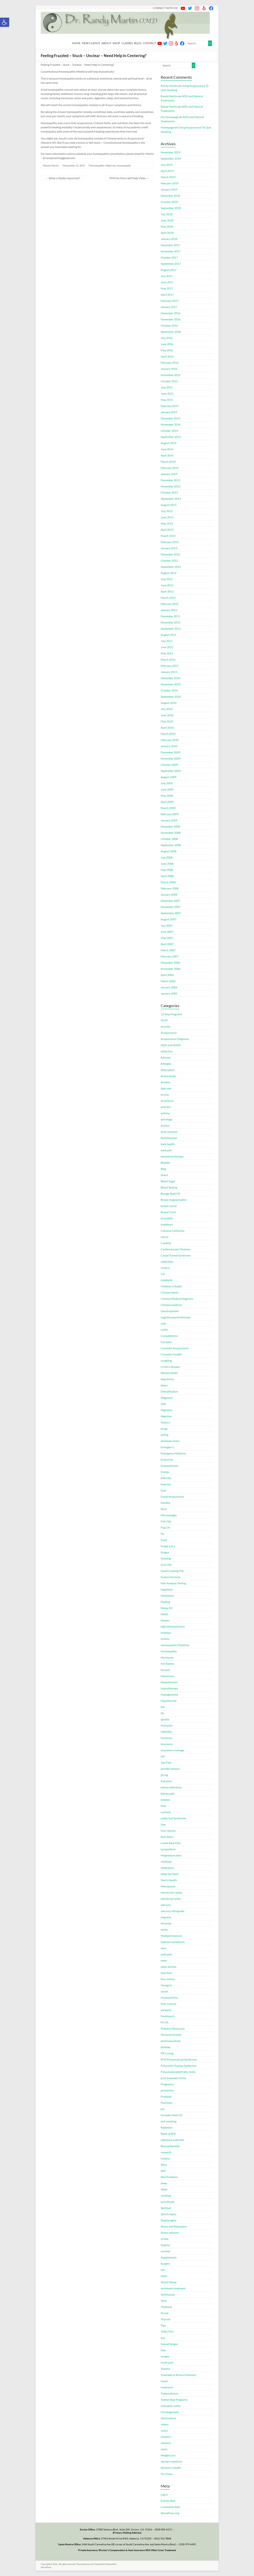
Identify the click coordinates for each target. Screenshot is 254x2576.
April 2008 (167, 876)
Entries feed (168, 2500)
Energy (165, 1471)
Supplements (169, 2257)
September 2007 (171, 913)
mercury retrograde (172, 1911)
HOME (76, 43)
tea (163, 2269)
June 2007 (167, 931)
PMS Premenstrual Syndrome (178, 2059)
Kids (163, 1805)
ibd (163, 1706)
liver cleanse (168, 1830)
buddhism (167, 1224)
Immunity (167, 1725)
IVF (163, 1756)
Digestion (167, 1410)
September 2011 (171, 628)
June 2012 (167, 585)
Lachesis (166, 1812)
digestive (166, 1416)
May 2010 (167, 721)
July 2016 (167, 337)
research (166, 2152)
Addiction (167, 1051)
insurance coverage (172, 1750)
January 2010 (169, 746)
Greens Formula (170, 1577)
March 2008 (168, 882)
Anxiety (165, 1082)
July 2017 (167, 276)
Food (164, 1540)
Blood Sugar (168, 1181)
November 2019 (170, 152)
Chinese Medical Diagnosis (177, 1298)
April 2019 (167, 170)
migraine (166, 1917)
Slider (164, 2189)
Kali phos (166, 1781)
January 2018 (169, 239)
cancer (165, 1236)
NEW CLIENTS (91, 43)
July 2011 (167, 641)
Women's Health (171, 2467)
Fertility (165, 1502)
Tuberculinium (169, 2393)
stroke (164, 2238)
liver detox (167, 1836)
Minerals (166, 1923)
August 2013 (168, 504)
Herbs (164, 1614)
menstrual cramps (171, 1892)
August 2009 (168, 777)
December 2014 (170, 418)
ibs (162, 1713)
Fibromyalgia (169, 1515)
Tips (163, 2325)
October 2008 (169, 838)
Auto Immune (169, 1131)
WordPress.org (170, 2513)
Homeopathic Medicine (103, 165)
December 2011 (170, 616)
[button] (4, 22)
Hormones (167, 1657)
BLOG (137, 43)
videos (165, 2424)
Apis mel (166, 1088)
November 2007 (170, 907)
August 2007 (168, 919)
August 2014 (168, 443)
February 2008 (170, 888)
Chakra (165, 1267)
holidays (166, 1632)
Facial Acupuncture (172, 1496)
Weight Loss (168, 2455)
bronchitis (167, 1218)
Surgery (165, 2263)
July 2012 (167, 579)
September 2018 (171, 208)
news (164, 1960)
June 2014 (167, 449)
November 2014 (170, 424)
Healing (165, 1601)
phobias (165, 2047)
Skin (163, 2170)
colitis (164, 1329)
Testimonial (168, 2294)
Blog (163, 1168)
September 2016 (171, 331)
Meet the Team (170, 1873)
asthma (165, 1113)
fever (164, 1509)
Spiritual (166, 2207)
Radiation (167, 2127)
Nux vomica (168, 1979)
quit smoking (168, 2121)
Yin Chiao (167, 2473)
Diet (163, 1403)
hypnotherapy (169, 1688)
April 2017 (167, 294)
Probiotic (166, 2096)
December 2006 (170, 962)
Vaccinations (168, 2418)
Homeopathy (124, 165)
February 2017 (170, 300)
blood (164, 1175)
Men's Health (169, 1880)
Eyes (163, 1490)
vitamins (166, 2443)
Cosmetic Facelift (171, 1354)
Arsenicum (167, 1100)
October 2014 (169, 430)
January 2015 (169, 412)
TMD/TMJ (167, 2331)
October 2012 (169, 560)
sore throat (167, 2201)
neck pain (166, 1954)
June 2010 (167, 715)
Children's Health (171, 1286)
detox (164, 1385)
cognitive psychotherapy (175, 1317)
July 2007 (167, 925)
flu (162, 1533)
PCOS (164, 2022)
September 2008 (171, 845)
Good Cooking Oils (172, 1570)
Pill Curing (167, 2053)
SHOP (116, 43)
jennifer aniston (170, 1768)
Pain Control (168, 2003)
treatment (167, 2387)
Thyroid (165, 2319)
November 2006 (170, 968)
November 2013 (170, 486)
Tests (164, 2300)
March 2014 (168, 461)
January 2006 (169, 987)
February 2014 (170, 467)
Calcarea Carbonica (172, 1230)
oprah (164, 1991)
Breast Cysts (168, 1212)
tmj (163, 2337)
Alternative (167, 1069)
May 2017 (167, 288)
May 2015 (167, 399)
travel (164, 2381)
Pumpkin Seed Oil (171, 2115)
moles (164, 1929)
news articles (168, 1966)
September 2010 (171, 696)
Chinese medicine (171, 1304)
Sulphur (165, 2245)
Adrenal (165, 1057)
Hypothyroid (168, 1700)
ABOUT (106, 43)
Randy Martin (51, 165)
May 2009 (167, 795)
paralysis (166, 2010)
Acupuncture (169, 1032)
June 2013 (167, 517)
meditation (167, 1867)
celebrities (167, 1261)
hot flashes (167, 1663)
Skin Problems (169, 2177)
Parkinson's (168, 2016)
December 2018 (170, 195)
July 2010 (167, 709)
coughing (166, 1360)
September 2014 (171, 436)
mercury (166, 1904)
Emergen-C (167, 1447)
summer (166, 2251)
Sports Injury (168, 2214)
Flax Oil (165, 1527)
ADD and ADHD (171, 1045)
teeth (164, 2276)
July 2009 (167, 783)
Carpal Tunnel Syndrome (175, 1255)
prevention (167, 2090)
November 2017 (170, 251)
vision (164, 2430)
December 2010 (170, 678)
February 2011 (170, 665)
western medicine (171, 2461)
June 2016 (167, 344)
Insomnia (166, 1737)
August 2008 (168, 851)
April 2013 (167, 529)
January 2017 (169, 307)
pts (163, 2109)
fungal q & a (168, 1546)
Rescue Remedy (170, 2146)
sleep (164, 2183)
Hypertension (169, 1682)
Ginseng (166, 1558)
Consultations (169, 1335)
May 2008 (167, 869)
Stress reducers (170, 2232)
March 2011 (168, 659)
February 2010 (170, 740)
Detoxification (169, 1391)
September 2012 (171, 566)
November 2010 (170, 684)
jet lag (164, 1775)
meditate (166, 1861)
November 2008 (170, 832)
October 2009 (169, 764)
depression (167, 1379)
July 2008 (167, 857)
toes (163, 2350)
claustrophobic (170, 1311)
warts (164, 2449)
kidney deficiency (171, 1787)
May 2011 (167, 653)
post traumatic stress (173, 2078)
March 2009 (168, 808)
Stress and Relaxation (174, 2226)
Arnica (165, 1094)
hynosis (165, 1669)
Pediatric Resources (173, 2028)
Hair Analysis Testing (173, 1583)
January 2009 (169, 820)
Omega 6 (166, 1985)
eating (164, 1434)
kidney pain (168, 1793)
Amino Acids (168, 1076)
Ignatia (165, 1719)
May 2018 (167, 226)
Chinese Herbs (170, 1292)
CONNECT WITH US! (165, 7)
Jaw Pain (166, 1762)
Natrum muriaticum (173, 1942)
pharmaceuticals (171, 2040)
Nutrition (166, 1972)
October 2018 (169, 201)
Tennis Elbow (169, 2282)
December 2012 (170, 554)
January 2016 (169, 368)
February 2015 (170, 406)
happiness (167, 1589)
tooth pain (167, 2362)
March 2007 (168, 950)
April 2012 (167, 591)
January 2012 (169, 610)
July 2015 (167, 387)
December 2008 (170, 826)
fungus (165, 1552)
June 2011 (167, 647)
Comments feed (170, 2506)
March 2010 (168, 733)
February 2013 (170, 542)
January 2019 (169, 189)
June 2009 (167, 789)
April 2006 (167, 975)
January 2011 (169, 671)
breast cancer (169, 1206)
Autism (165, 1125)
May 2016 (167, 350)
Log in (164, 2494)
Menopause (168, 1886)
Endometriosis (169, 1465)
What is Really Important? (62, 178)
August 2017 (168, 269)
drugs (164, 1428)
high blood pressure (173, 1626)
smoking (166, 2195)
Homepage (167, 127)
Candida (166, 1243)
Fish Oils (166, 1521)
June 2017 (167, 282)
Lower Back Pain (171, 1843)
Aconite (165, 1026)
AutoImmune (169, 1137)
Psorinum (167, 2102)
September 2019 (171, 158)
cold (163, 1323)
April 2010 (167, 727)
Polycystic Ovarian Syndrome (178, 2065)
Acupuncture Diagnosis (175, 1039)
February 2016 (170, 362)
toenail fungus (169, 2344)
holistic (165, 1638)
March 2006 (168, 981)
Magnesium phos (171, 1855)
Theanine (166, 2306)
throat (164, 2313)
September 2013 (171, 498)
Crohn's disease (170, 1366)
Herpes (165, 1620)
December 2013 (170, 480)
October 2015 (169, 381)
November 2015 (170, 375)
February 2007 (170, 956)
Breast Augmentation (174, 1199)
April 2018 (167, 232)
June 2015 (167, 393)
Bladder (165, 1162)
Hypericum (167, 1676)
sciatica (165, 2158)
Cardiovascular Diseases (175, 1249)
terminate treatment (173, 2288)
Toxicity (165, 2368)
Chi (163, 1274)
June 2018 (167, 220)
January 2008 (169, 894)
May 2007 (167, 937)
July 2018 (167, 214)
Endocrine (167, 1459)
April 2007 (167, 944)
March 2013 (168, 535)
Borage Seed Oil (170, 1193)
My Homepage (170, 117)
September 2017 (171, 263)
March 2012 (168, 597)
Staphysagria (168, 2220)
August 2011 (168, 634)
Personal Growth (171, 2034)
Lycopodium (168, 1849)
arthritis (166, 1107)
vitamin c (166, 2436)
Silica (164, 2164)
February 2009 (170, 814)
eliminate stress (170, 1441)
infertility (166, 1731)
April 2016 (167, 356)
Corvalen (166, 1342)
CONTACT (149, 43)
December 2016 (170, 313)
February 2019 (170, 183)
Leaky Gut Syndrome (173, 1818)
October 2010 (169, 690)
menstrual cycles (171, 1898)
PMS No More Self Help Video (129, 178)
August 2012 (168, 573)
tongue (165, 2356)
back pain (166, 1150)
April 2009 (167, 801)
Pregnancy (167, 2084)
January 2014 (169, 474)
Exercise (166, 1484)
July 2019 (167, 164)
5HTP (164, 1020)
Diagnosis (167, 1397)
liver (163, 1824)
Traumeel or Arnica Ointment (178, 2374)
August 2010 (168, 702)
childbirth (167, 1280)
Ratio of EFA (168, 2133)
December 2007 (170, 900)
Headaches (167, 1595)
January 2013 (169, 548)
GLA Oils (166, 1564)
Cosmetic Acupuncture (175, 1348)
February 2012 (170, 603)
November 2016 (170, 319)
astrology (166, 1119)
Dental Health (169, 1373)
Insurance (167, 1744)
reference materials (172, 2139)
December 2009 (170, 752)
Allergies (166, 1063)
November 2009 (170, 758)
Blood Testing (169, 1187)
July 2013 (167, 511)
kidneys (165, 1799)
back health (168, 1144)
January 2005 (169, 993)
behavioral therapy (172, 1156)
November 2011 (170, 622)
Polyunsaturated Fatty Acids (178, 2071)
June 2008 (167, 863)
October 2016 (169, 325)
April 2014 (167, 455)
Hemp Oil (166, 1608)
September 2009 (171, 770)
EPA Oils (166, 1478)
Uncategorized (170, 2412)
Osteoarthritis (169, 1997)
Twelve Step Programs (174, 2399)
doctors (165, 1422)
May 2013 (167, 523)
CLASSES (127, 43)
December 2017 (170, 245)
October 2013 (169, 492)
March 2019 (168, 177)
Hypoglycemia (169, 1694)
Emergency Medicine (173, 1453)
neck (163, 1948)
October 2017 (169, 257)
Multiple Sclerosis (171, 1935)
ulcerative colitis (170, 2405)
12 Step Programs (171, 1014)
